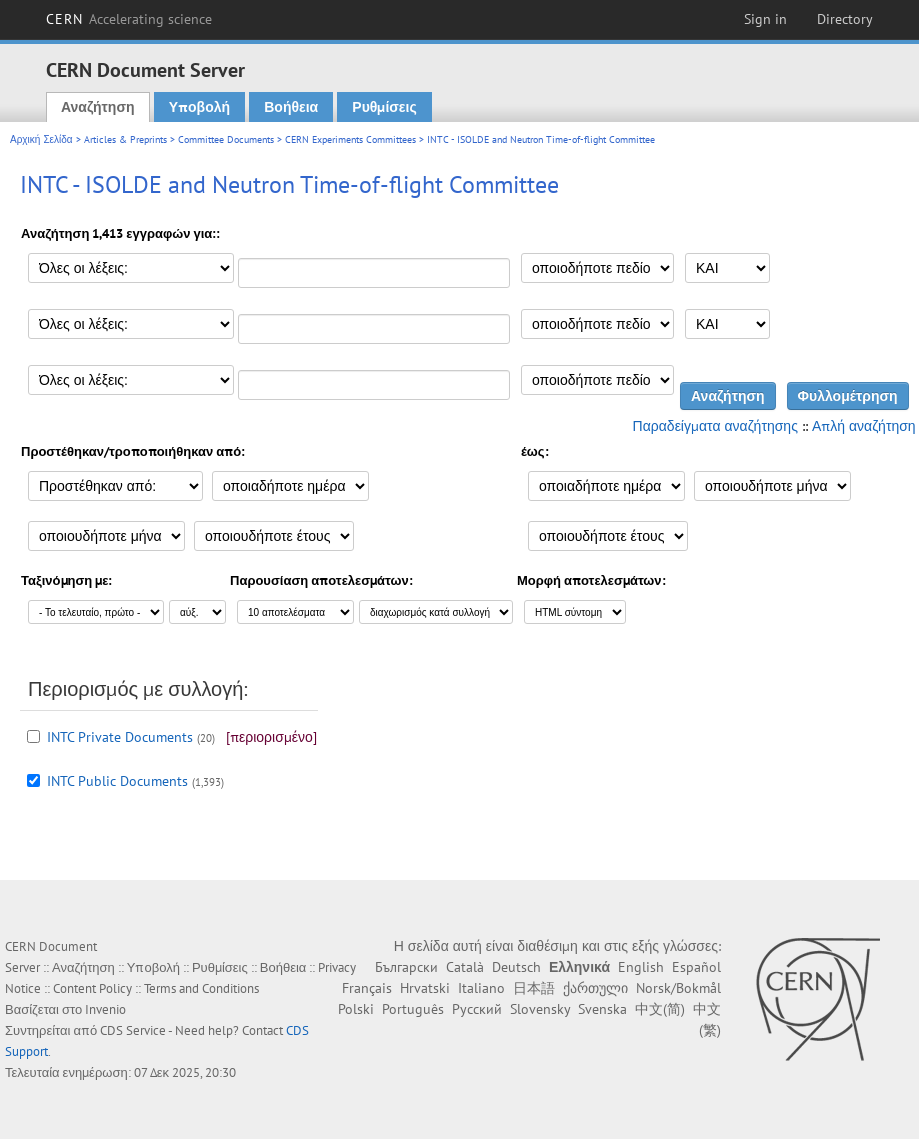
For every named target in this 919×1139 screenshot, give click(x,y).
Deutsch (516, 967)
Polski (356, 1009)
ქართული (595, 988)
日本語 (534, 988)
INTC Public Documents (117, 781)
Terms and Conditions (201, 988)
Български (406, 967)
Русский (477, 1009)
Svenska (602, 1009)
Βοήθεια (291, 107)
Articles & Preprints (125, 139)
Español (696, 967)
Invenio (105, 1009)
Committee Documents (226, 139)
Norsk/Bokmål (678, 988)
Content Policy (92, 988)
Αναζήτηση (98, 107)
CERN (129, 19)
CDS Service (133, 1030)
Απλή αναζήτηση (864, 426)
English (641, 967)
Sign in (765, 19)
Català (465, 967)
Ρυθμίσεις (384, 107)
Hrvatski (425, 988)
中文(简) (660, 1009)
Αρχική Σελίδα (41, 139)
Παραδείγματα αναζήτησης (715, 426)
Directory (845, 19)
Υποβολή (199, 107)
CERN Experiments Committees (350, 139)
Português (413, 1009)
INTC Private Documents (120, 737)
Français (367, 988)
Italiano (481, 988)
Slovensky (540, 1009)
